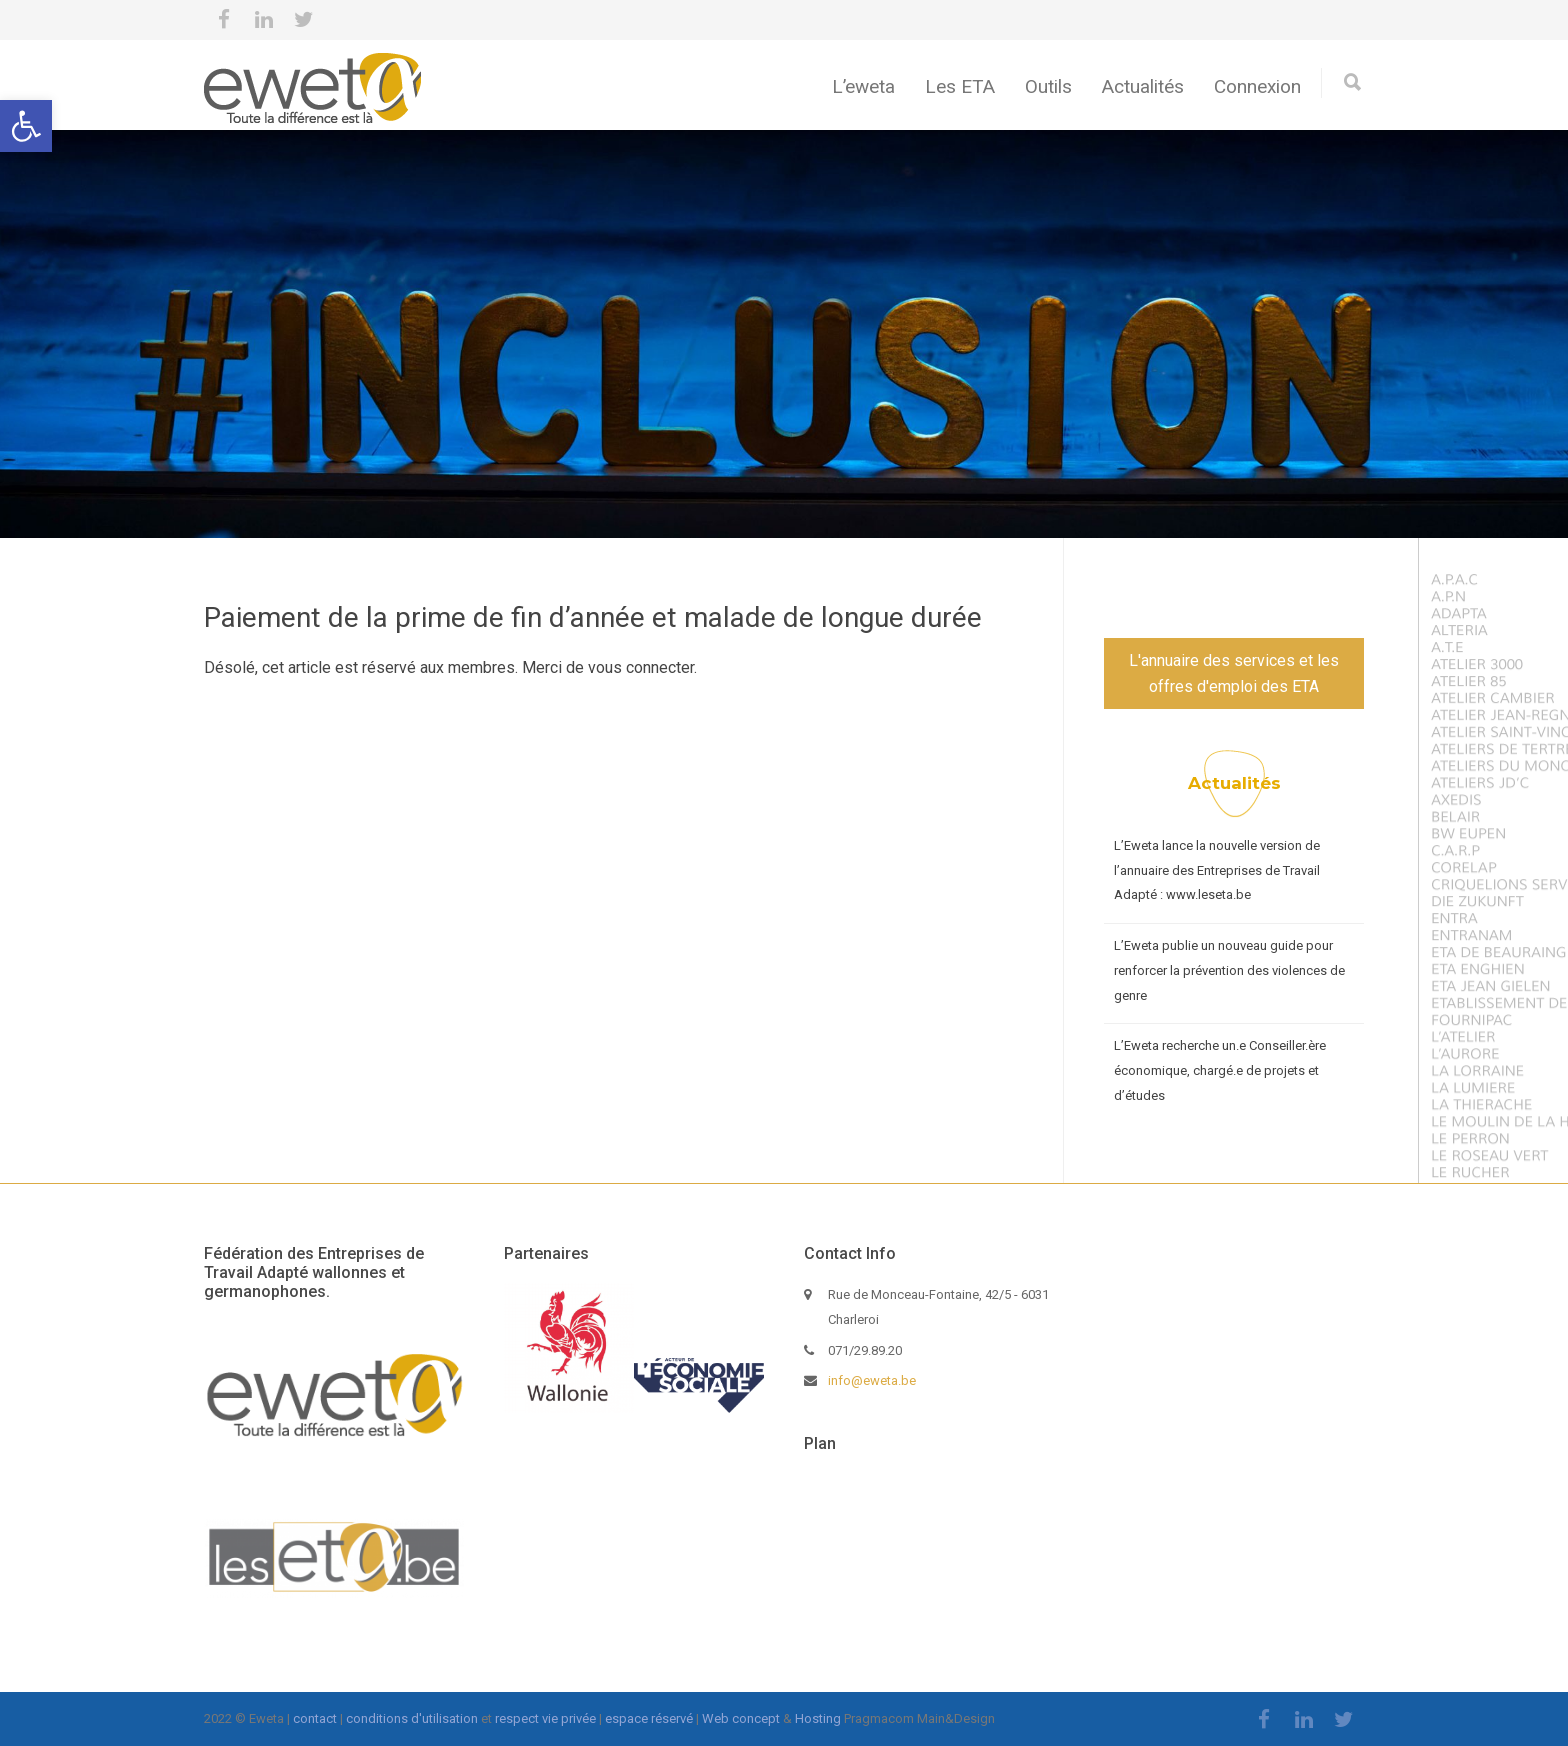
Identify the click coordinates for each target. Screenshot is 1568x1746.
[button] (26, 126)
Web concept (741, 1718)
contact (315, 1718)
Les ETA (960, 86)
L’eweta (863, 86)
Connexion (1257, 86)
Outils (1048, 86)
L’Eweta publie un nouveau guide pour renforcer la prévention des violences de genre (1229, 970)
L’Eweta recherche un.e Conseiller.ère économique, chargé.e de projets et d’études (1220, 1070)
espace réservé (649, 1718)
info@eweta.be (872, 1380)
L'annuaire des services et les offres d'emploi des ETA (1234, 673)
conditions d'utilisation (412, 1718)
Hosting (818, 1718)
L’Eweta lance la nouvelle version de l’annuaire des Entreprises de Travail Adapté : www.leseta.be (1217, 870)
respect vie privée (545, 1718)
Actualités (1143, 86)
